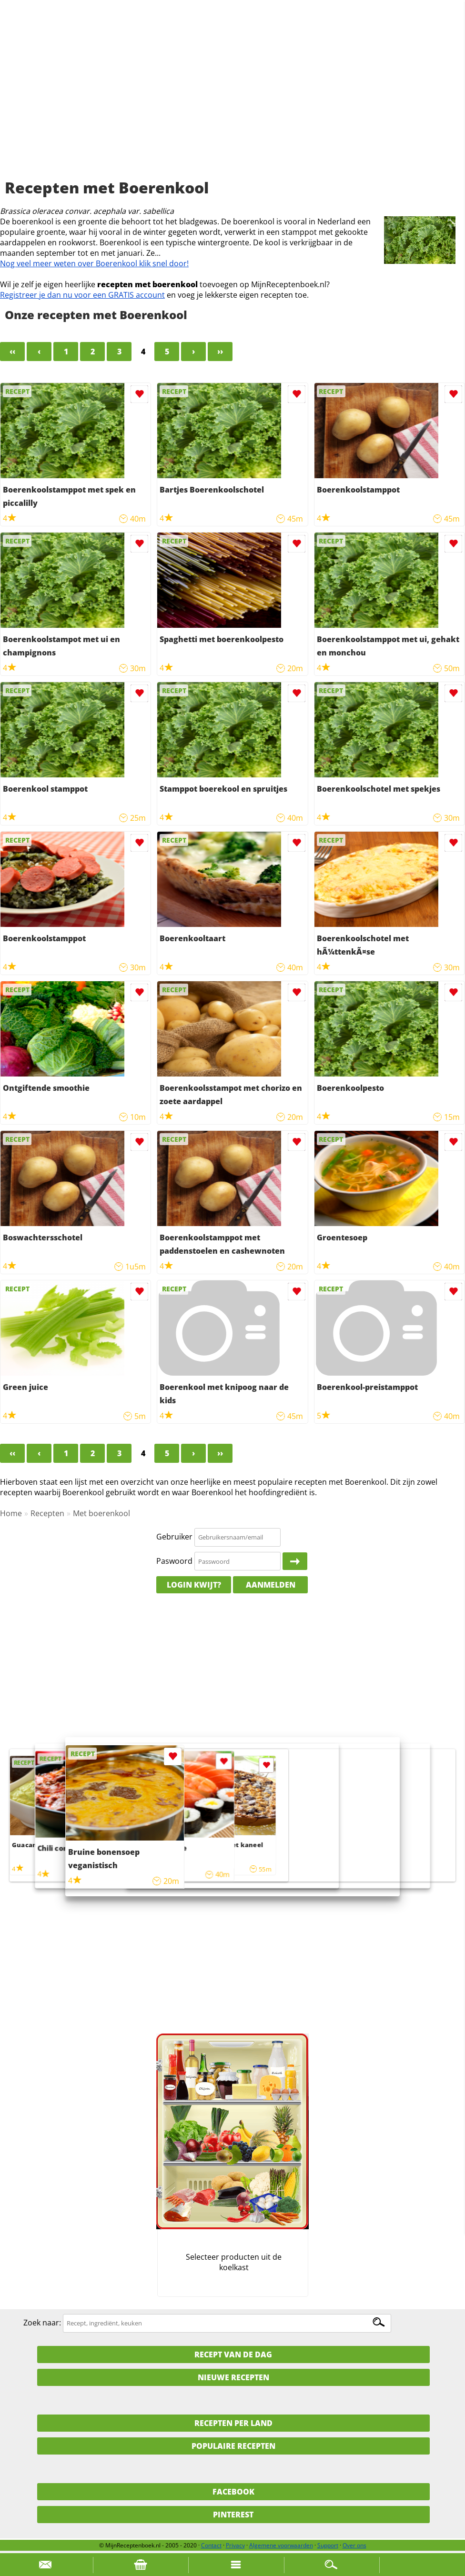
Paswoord (174, 1561)
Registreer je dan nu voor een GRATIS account (82, 295)
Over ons (354, 2545)
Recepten (47, 1513)
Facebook (233, 2491)
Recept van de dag (233, 2354)
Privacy (235, 2545)
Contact (211, 2545)
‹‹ (12, 351)
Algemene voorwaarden (281, 2545)
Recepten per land (233, 2423)
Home (11, 1513)
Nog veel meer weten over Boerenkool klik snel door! (94, 263)
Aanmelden (270, 1585)
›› (220, 351)
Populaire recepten (233, 2446)
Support (327, 2545)
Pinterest (233, 2514)
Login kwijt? (194, 1585)
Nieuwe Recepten (233, 2377)
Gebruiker (174, 1536)
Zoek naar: (42, 2322)
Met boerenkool (101, 1513)
